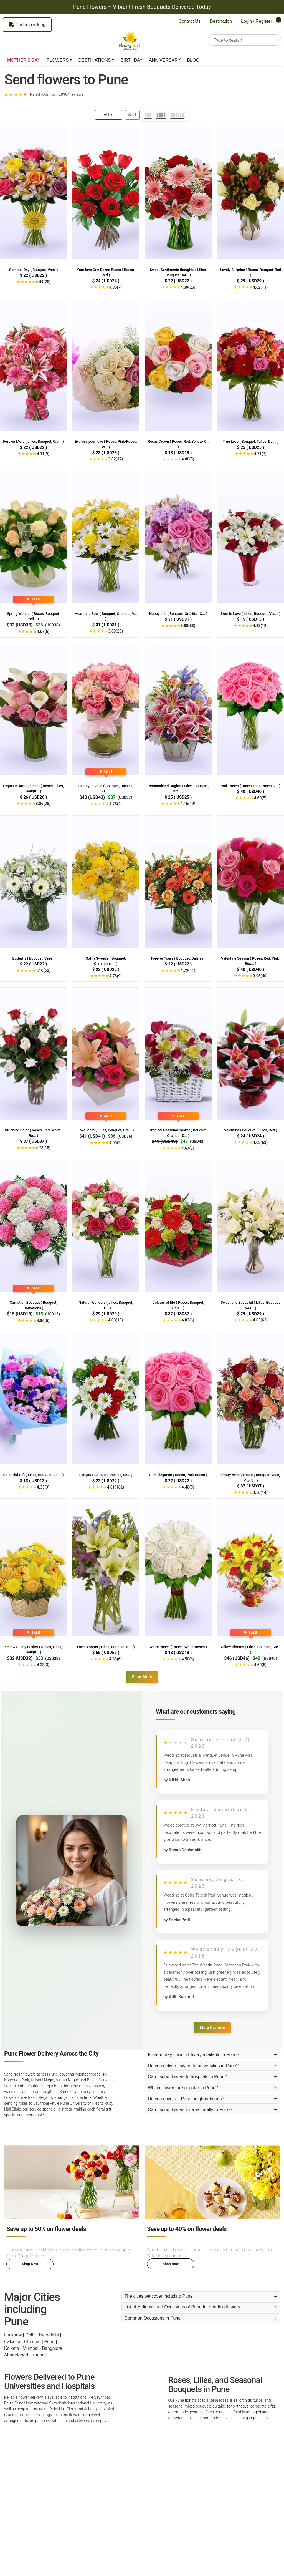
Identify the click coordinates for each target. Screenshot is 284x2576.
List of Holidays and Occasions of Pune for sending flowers (182, 2307)
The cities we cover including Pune (159, 2296)
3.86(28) (43, 803)
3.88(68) (188, 625)
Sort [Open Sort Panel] (132, 114)
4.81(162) (115, 1487)
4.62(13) (260, 287)
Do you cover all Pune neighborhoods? (186, 2098)
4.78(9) (115, 976)
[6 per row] (177, 115)
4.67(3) (188, 1148)
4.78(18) (43, 1147)
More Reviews (212, 2027)
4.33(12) (260, 625)
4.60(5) (260, 798)
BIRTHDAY (132, 60)
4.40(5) (188, 1487)
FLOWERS (58, 60)
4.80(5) (188, 459)
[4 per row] (161, 115)
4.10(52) (43, 970)
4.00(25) (188, 287)
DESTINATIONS (94, 60)
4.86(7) (115, 287)
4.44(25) (43, 281)
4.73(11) (188, 970)
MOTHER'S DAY (23, 60)
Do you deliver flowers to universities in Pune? (193, 2065)
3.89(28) (115, 631)
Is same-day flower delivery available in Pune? (193, 2054)
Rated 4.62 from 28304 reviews (57, 94)
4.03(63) (260, 1142)
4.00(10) (115, 1320)
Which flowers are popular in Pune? (183, 2087)
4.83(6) (188, 1320)
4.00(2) (115, 1142)
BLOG (193, 60)
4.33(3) (43, 1487)
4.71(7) (260, 454)
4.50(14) (260, 1492)
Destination (221, 21)
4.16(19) (188, 803)
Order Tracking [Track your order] (27, 24)
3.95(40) (260, 976)
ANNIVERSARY (165, 60)
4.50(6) (188, 1659)
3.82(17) (115, 459)
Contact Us (190, 21)
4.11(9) (43, 454)
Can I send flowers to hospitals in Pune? (187, 2076)
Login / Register (256, 21)
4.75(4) (115, 804)
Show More (142, 1676)
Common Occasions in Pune (153, 2318)
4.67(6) (43, 631)
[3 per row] (148, 115)
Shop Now (30, 2264)
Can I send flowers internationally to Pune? (190, 2109)
